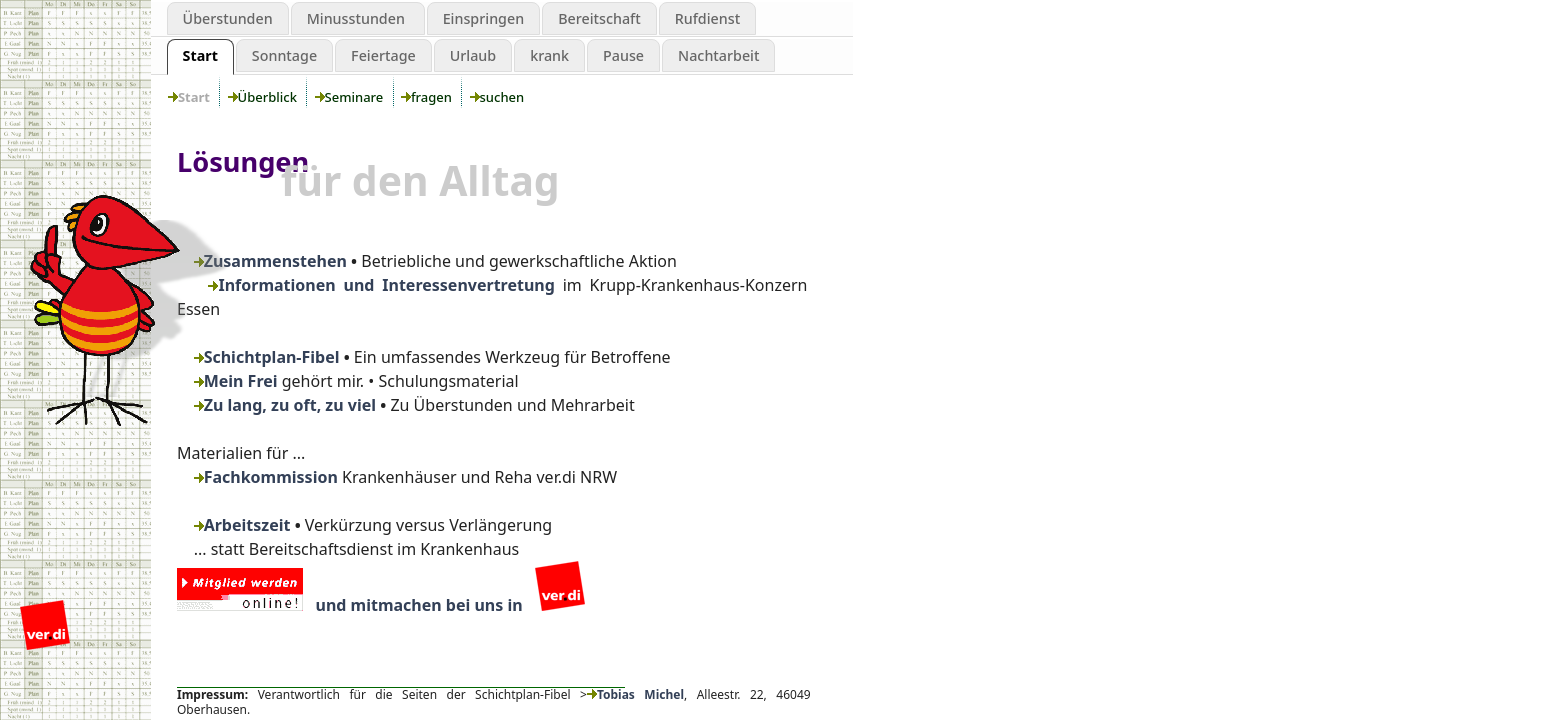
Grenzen (86, 124)
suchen (500, 97)
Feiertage (383, 55)
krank (549, 55)
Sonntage (284, 55)
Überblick (266, 97)
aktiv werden (86, 165)
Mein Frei (236, 381)
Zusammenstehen (270, 261)
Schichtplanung (86, 83)
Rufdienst (707, 18)
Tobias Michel (635, 694)
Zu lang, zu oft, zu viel (285, 405)
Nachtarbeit (718, 55)
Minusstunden (358, 18)
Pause (623, 55)
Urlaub (473, 55)
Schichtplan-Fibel (267, 357)
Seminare (352, 97)
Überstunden (228, 18)
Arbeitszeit (242, 525)
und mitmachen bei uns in (381, 605)
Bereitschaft (599, 18)
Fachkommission (266, 477)
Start (200, 55)
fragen (430, 97)
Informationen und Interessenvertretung (381, 285)
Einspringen (484, 18)
